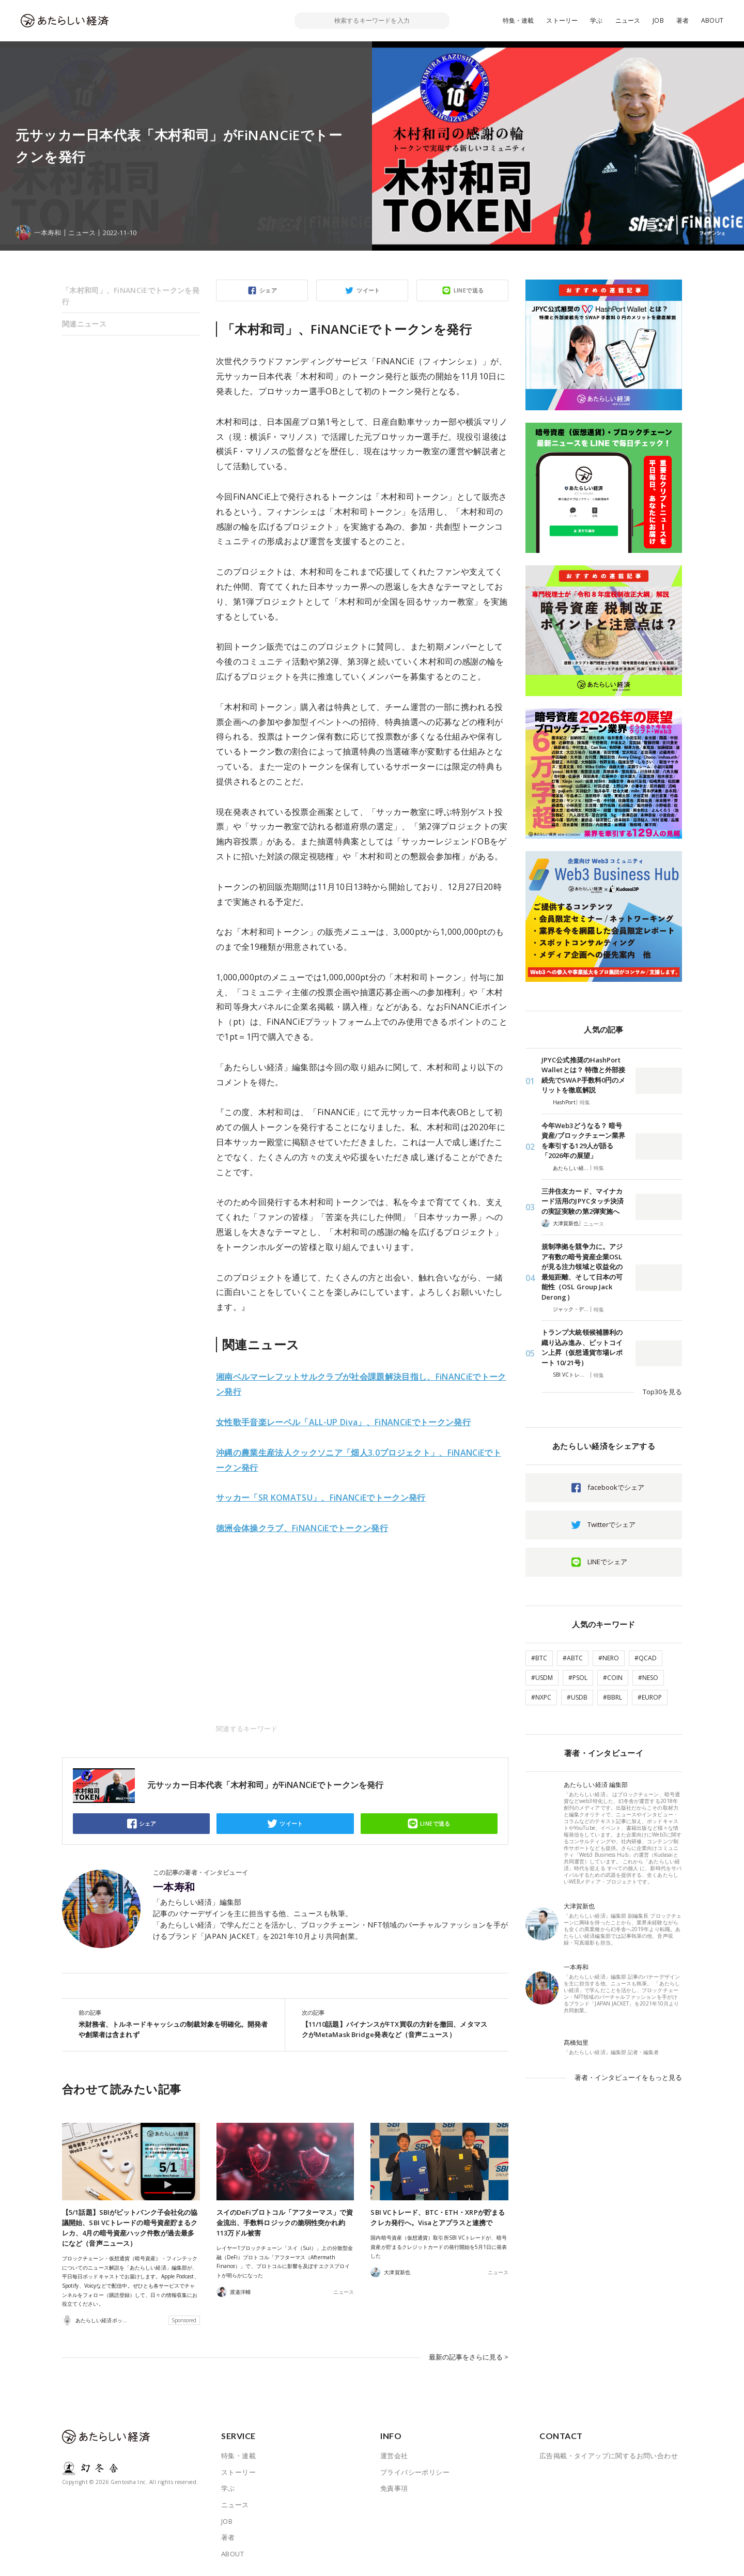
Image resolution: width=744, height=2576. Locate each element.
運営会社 (394, 2455)
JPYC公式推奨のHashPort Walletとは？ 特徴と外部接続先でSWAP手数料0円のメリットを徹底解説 (583, 1075)
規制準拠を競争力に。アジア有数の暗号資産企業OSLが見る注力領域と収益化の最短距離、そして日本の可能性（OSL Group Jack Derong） (582, 1272)
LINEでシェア (607, 1561)
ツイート (368, 290)
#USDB (577, 1697)
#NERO (608, 1658)
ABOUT (712, 20)
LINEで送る (469, 290)
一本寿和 (174, 1887)
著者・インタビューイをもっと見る (628, 2077)
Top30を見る (662, 1391)
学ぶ (596, 20)
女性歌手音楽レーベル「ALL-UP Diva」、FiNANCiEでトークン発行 (343, 1422)
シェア (268, 290)
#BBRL (612, 1697)
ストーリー (562, 20)
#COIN (613, 1677)
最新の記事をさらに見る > (468, 2357)
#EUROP (650, 1697)
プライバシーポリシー (415, 2471)
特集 (585, 1102)
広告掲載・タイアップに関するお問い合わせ (608, 2455)
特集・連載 (518, 20)
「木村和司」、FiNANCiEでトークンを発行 (130, 295)
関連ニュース (84, 324)
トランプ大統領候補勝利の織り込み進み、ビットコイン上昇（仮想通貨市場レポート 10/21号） (582, 1347)
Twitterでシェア (611, 1524)
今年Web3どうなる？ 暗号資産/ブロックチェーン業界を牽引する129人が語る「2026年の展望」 (583, 1141)
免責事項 (394, 2488)
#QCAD (645, 1658)
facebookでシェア (615, 1487)
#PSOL (577, 1677)
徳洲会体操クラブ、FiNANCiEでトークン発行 (302, 1528)
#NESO (648, 1677)
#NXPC (541, 1697)
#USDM (542, 1677)
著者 (682, 20)
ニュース (628, 20)
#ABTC (573, 1658)
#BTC (539, 1658)
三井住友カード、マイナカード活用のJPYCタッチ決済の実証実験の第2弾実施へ (582, 1201)
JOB (658, 20)
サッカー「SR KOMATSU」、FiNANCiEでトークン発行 (321, 1497)
